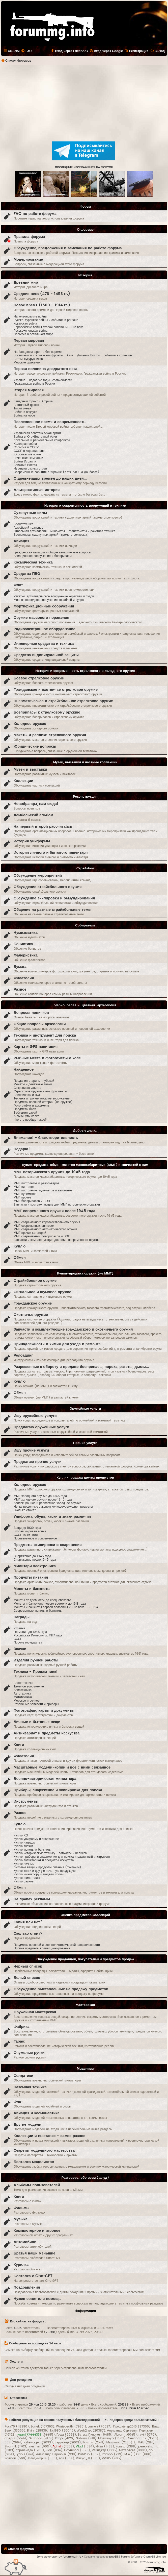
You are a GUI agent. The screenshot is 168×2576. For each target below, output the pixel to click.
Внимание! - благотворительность (46, 1138)
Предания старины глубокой (34, 1080)
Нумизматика (26, 933)
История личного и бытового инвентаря (51, 852)
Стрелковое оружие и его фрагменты (40, 1091)
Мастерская (85, 2005)
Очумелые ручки (29, 2053)
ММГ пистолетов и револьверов (36, 1183)
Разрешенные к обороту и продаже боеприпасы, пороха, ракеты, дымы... (81, 1367)
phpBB (113, 2556)
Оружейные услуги (85, 1408)
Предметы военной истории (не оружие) (43, 1101)
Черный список (28, 1966)
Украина (19, 1628)
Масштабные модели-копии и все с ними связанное (62, 1767)
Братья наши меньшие (34, 2253)
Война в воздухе (25, 411)
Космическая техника (33, 562)
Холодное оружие (30, 724)
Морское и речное (27, 1700)
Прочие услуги (85, 1443)
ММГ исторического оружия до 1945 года (52, 1172)
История (85, 275)
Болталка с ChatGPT (33, 2276)
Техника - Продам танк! (36, 1672)
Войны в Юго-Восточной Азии (35, 436)
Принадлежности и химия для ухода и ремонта (57, 1344)
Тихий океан (22, 408)
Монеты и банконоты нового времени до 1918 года (50, 1603)
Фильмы (22, 2208)
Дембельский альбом (33, 815)
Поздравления (27, 2287)
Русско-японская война (30, 330)
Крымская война (25, 323)
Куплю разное (24, 1881)
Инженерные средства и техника (44, 644)
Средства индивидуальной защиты (46, 655)
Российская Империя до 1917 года (38, 1635)
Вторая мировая (29, 390)
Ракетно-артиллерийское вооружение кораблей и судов (54, 596)
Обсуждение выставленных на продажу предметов (61, 1989)
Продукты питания (31, 1577)
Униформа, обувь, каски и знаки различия (52, 1516)
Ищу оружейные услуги (35, 1416)
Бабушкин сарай (25, 1112)
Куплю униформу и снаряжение (36, 1839)
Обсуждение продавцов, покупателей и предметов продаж (85, 1959)
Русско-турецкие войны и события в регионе (46, 320)
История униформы (32, 841)
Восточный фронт (26, 404)
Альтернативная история (37, 490)
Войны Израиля (25, 461)
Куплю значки (23, 1846)
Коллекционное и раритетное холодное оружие (47, 1503)
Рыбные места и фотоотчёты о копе (47, 1058)
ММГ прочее (22, 1197)
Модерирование (28, 259)
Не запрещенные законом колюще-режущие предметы (53, 1506)
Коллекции (23, 781)
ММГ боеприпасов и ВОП (32, 1201)
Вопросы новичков (31, 1013)
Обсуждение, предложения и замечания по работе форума (68, 248)
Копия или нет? (28, 1922)
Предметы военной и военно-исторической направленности (57, 1944)
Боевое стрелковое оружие (39, 678)
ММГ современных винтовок (34, 1225)
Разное (20, 989)
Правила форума (29, 237)
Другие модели (27, 2124)
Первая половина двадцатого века (45, 369)
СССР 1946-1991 (26, 1534)
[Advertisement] (84, 103)
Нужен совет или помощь (37, 2299)
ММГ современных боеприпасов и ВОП (42, 1236)
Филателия (24, 978)
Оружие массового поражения (41, 618)
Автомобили (25, 2242)
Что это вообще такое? (30, 1119)
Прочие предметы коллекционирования (42, 1948)
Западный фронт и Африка (33, 401)
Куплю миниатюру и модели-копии (39, 1874)
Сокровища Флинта (27, 1087)
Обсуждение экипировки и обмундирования (54, 898)
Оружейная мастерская (35, 2012)
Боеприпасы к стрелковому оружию (47, 712)
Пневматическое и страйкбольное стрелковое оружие (63, 701)
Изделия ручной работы (36, 1660)
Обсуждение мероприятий (38, 875)
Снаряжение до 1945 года (32, 1556)
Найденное (24, 1069)
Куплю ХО (21, 1835)
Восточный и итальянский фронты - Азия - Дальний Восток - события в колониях (73, 355)
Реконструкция (85, 796)
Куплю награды (25, 1842)
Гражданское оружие (33, 1303)
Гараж (19, 2041)
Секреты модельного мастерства (44, 2150)
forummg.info (72, 2556)
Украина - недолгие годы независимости (43, 380)
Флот (18, 585)
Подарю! (22, 1149)
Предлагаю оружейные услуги (41, 1427)
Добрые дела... (85, 1130)
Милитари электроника (35, 1566)
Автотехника (22, 1693)
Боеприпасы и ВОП (27, 1094)
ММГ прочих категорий (30, 1232)
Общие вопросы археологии (40, 1024)
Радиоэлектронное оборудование (44, 629)
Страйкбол (85, 868)
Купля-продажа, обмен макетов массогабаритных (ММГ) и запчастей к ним (85, 1165)
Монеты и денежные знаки (33, 1084)
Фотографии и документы (32, 1105)
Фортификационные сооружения (44, 606)
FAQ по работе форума (35, 214)
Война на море (24, 415)
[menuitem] (26, 51)
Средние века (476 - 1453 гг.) (42, 294)
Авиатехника (23, 1689)
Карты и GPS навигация (36, 1047)
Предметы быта (25, 1109)
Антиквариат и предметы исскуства (46, 1733)
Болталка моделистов (34, 2162)
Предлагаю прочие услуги (38, 1462)
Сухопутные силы (30, 513)
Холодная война (25, 443)
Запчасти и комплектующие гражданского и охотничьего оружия (73, 1329)
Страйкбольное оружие (35, 1281)
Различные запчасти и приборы (36, 1704)
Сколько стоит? (25, 1510)
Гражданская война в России (34, 383)
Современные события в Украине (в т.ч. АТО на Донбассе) (56, 472)
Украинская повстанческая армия (38, 433)
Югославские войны (28, 454)
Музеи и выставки (30, 769)
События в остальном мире (33, 334)
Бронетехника (23, 524)
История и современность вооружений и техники (85, 505)
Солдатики (23, 2076)
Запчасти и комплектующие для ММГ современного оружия (56, 1239)
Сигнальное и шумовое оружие (42, 1292)
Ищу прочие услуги (31, 1450)
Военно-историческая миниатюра (45, 1779)
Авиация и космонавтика (37, 2113)
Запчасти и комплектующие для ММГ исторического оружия (57, 1204)
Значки (20, 1649)
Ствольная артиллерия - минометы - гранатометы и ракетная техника (64, 531)
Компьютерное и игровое (37, 2230)
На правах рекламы (32, 1899)
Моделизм (85, 2068)
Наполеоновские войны (30, 316)
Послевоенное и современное (35, 1538)
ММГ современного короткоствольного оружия (47, 1222)
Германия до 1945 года (30, 1631)
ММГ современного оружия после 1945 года (54, 1211)
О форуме (85, 229)
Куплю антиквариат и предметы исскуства (44, 1860)
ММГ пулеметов (25, 1193)
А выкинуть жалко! (27, 1116)
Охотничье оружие (31, 1315)
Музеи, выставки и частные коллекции (85, 762)
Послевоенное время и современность (50, 422)
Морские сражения (27, 362)
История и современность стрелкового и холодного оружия (85, 671)
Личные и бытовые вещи (37, 1722)
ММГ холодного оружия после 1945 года (43, 1499)
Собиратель (85, 925)
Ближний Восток (25, 465)
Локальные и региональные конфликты (42, 440)
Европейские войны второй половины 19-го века (48, 327)
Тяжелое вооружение (29, 1686)
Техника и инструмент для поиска (45, 1035)
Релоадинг (23, 1355)
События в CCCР (26, 447)
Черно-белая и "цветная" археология (85, 1005)
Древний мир (26, 282)
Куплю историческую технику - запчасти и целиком (50, 1853)
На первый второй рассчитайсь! (44, 826)
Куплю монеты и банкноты (32, 1849)
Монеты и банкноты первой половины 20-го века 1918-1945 (57, 1607)
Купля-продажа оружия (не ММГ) (85, 1273)
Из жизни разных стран (30, 468)
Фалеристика (26, 955)
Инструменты (26, 1801)
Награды (22, 1617)
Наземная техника (30, 2087)
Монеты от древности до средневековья (42, 1600)
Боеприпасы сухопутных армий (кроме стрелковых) (51, 534)
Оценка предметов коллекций (85, 1915)
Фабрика (22, 2027)
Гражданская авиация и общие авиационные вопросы (52, 552)
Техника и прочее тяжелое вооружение (42, 1098)
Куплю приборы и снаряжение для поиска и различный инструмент (62, 1856)
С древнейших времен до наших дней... (50, 478)
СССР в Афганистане (29, 450)
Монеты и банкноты (32, 1589)
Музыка (20, 2219)
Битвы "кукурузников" (28, 358)
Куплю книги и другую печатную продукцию (45, 1870)
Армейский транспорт (29, 527)
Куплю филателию (27, 1877)
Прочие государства (28, 1642)
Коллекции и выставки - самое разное (49, 2136)
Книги (19, 1745)
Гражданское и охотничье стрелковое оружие (56, 690)
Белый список (27, 1978)
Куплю (19, 1246)
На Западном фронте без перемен (38, 351)
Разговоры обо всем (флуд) (85, 2177)
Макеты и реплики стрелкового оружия (50, 735)
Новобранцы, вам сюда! (36, 804)
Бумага (20, 967)
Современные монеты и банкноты (38, 1610)
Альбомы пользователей (37, 2185)
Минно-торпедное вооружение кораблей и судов (49, 599)
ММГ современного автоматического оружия (45, 1229)
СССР (18, 1638)
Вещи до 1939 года (27, 1527)
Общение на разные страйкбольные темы (52, 910)
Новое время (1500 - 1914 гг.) (42, 305)
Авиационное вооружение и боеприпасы (43, 555)
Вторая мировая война (30, 1531)
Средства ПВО (27, 574)
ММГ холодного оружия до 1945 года (40, 1496)
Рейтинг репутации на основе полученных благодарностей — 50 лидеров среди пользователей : (84, 2419)
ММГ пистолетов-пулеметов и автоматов (43, 1190)
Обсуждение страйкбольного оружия (48, 887)
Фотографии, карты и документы (44, 1710)
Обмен (20, 1258)
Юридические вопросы (35, 746)
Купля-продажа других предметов (85, 1477)
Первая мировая (29, 340)
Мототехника (23, 1697)
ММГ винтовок (24, 1186)
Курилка (21, 2265)
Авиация (22, 541)
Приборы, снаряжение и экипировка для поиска (58, 1790)
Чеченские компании (28, 457)
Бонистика (23, 944)
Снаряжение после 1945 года (35, 1559)
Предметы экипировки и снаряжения (48, 1545)
